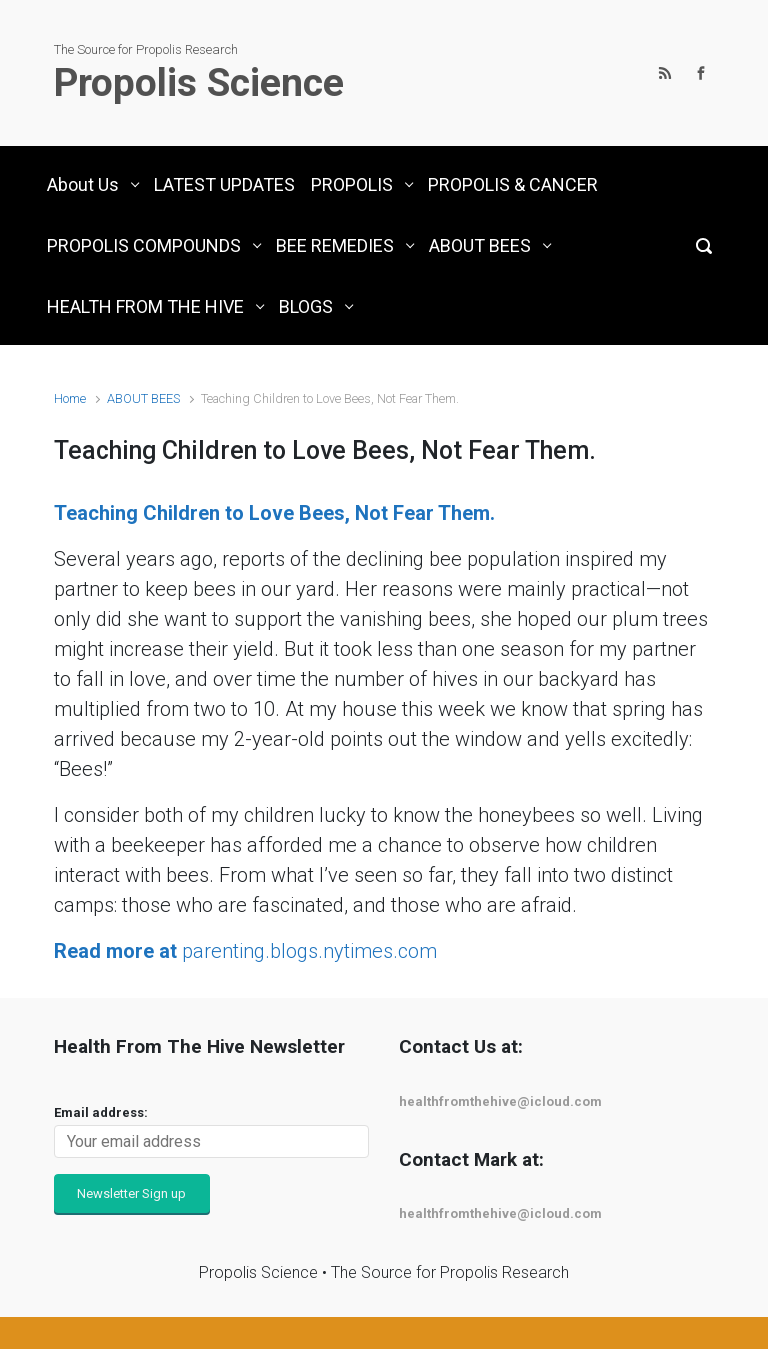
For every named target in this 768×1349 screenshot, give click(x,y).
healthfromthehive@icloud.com (500, 1101)
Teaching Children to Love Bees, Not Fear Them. (274, 513)
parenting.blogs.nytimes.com (245, 951)
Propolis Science (199, 83)
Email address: (101, 1112)
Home (70, 398)
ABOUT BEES (143, 398)
